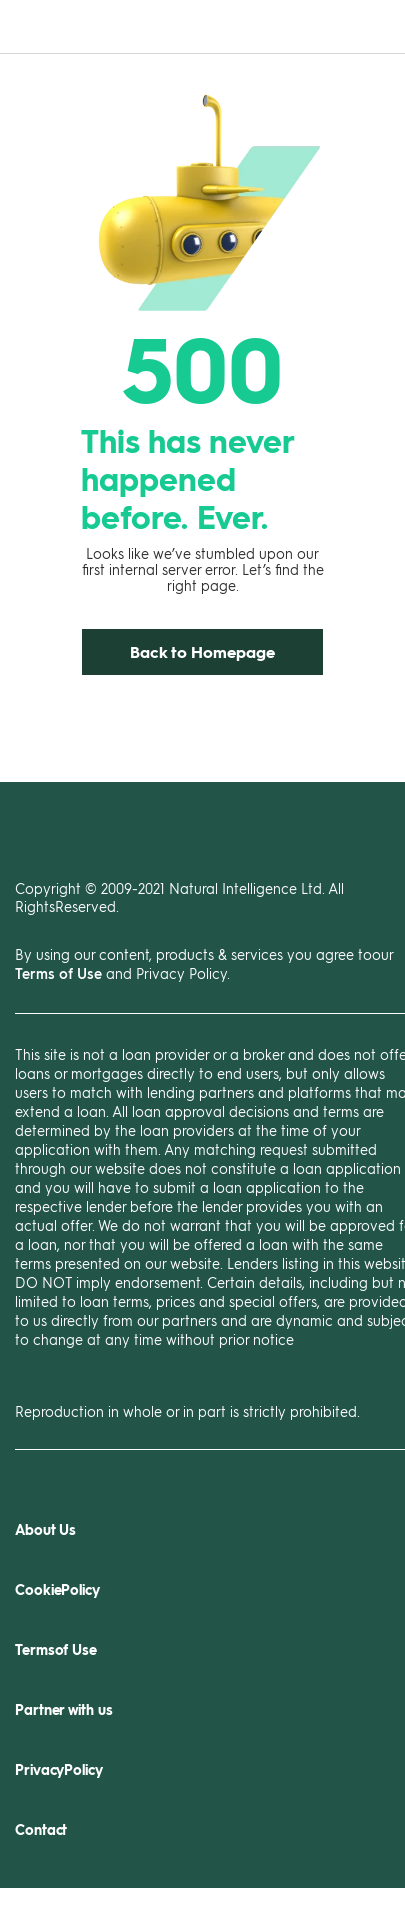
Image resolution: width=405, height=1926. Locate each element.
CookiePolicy (57, 1589)
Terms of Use (58, 973)
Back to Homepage (202, 651)
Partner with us (64, 1709)
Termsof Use (56, 1649)
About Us (45, 1529)
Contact (41, 1829)
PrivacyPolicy (59, 1769)
